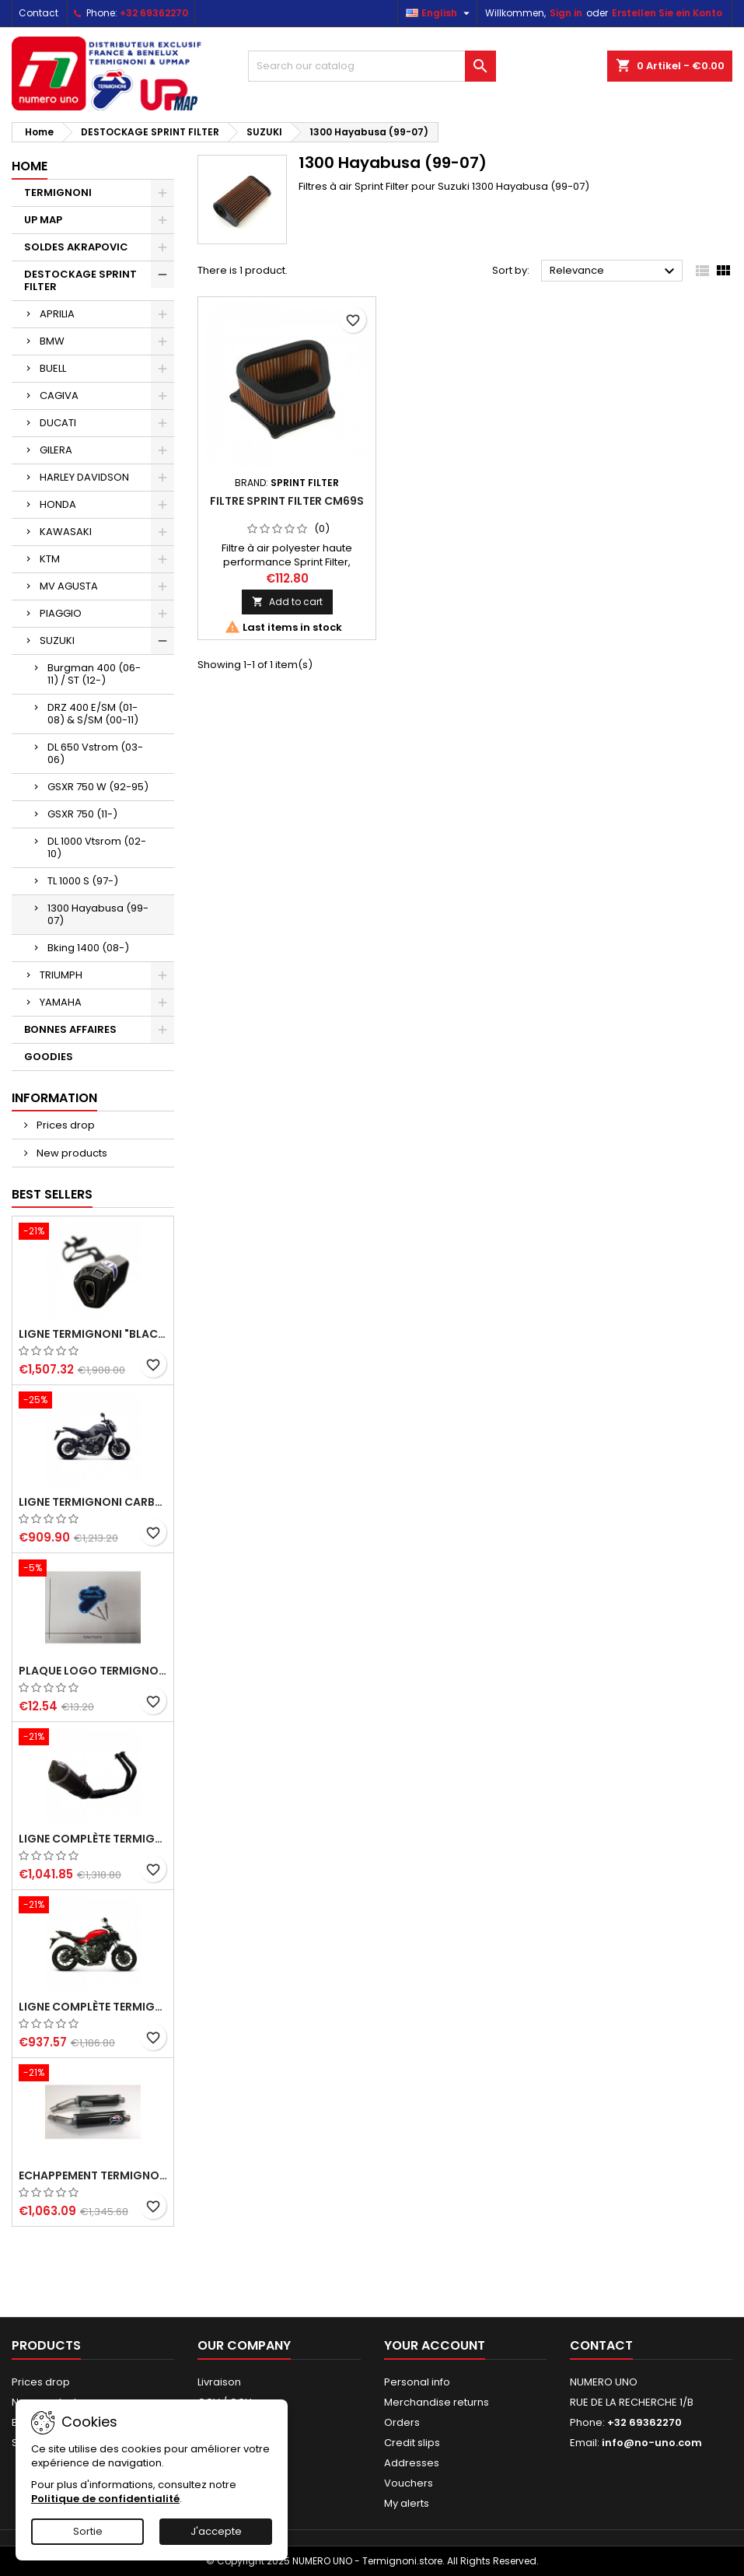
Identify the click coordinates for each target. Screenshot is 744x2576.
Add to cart (287, 601)
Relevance (614, 271)
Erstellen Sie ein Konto (667, 12)
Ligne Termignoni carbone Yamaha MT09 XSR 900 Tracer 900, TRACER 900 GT (93, 1502)
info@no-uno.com (652, 2442)
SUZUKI (57, 640)
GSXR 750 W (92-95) (97, 786)
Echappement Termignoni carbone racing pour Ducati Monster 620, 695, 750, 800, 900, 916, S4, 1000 (93, 2175)
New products (70, 1153)
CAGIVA (59, 395)
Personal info (417, 2382)
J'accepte (216, 2531)
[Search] (372, 66)
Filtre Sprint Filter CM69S (287, 501)
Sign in (566, 12)
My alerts (406, 2503)
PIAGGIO (61, 613)
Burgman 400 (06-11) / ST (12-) (94, 674)
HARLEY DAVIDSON (84, 477)
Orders (402, 2422)
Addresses (411, 2462)
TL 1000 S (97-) (82, 880)
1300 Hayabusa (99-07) (97, 914)
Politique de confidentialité (105, 2498)
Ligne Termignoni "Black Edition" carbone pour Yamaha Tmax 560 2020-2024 (93, 1334)
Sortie (88, 2531)
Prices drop (64, 1125)
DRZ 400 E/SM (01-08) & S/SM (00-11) (92, 713)
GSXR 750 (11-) (82, 814)
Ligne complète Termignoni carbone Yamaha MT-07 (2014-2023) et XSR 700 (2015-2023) (93, 2006)
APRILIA (57, 313)
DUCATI (58, 422)
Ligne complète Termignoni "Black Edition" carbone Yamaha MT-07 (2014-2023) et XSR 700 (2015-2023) (93, 1838)
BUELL (53, 368)
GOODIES (48, 1056)
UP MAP (43, 219)
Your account (434, 2345)
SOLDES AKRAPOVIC (76, 247)
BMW (52, 341)
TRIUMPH (61, 975)
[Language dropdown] (439, 13)
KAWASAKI (66, 531)
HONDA (58, 504)
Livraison (219, 2382)
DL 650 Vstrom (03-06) (95, 753)
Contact (38, 12)
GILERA (56, 450)
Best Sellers (52, 1194)
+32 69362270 (154, 12)
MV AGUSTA (69, 586)
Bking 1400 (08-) (88, 947)
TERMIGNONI (58, 192)
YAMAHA (61, 1002)
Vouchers (408, 2483)
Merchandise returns (436, 2402)
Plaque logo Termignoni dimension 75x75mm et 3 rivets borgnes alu (93, 1670)
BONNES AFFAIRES (70, 1029)
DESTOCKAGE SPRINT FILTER (80, 280)
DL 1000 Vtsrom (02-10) (96, 847)
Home (29, 166)
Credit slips (412, 2442)
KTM (50, 558)
